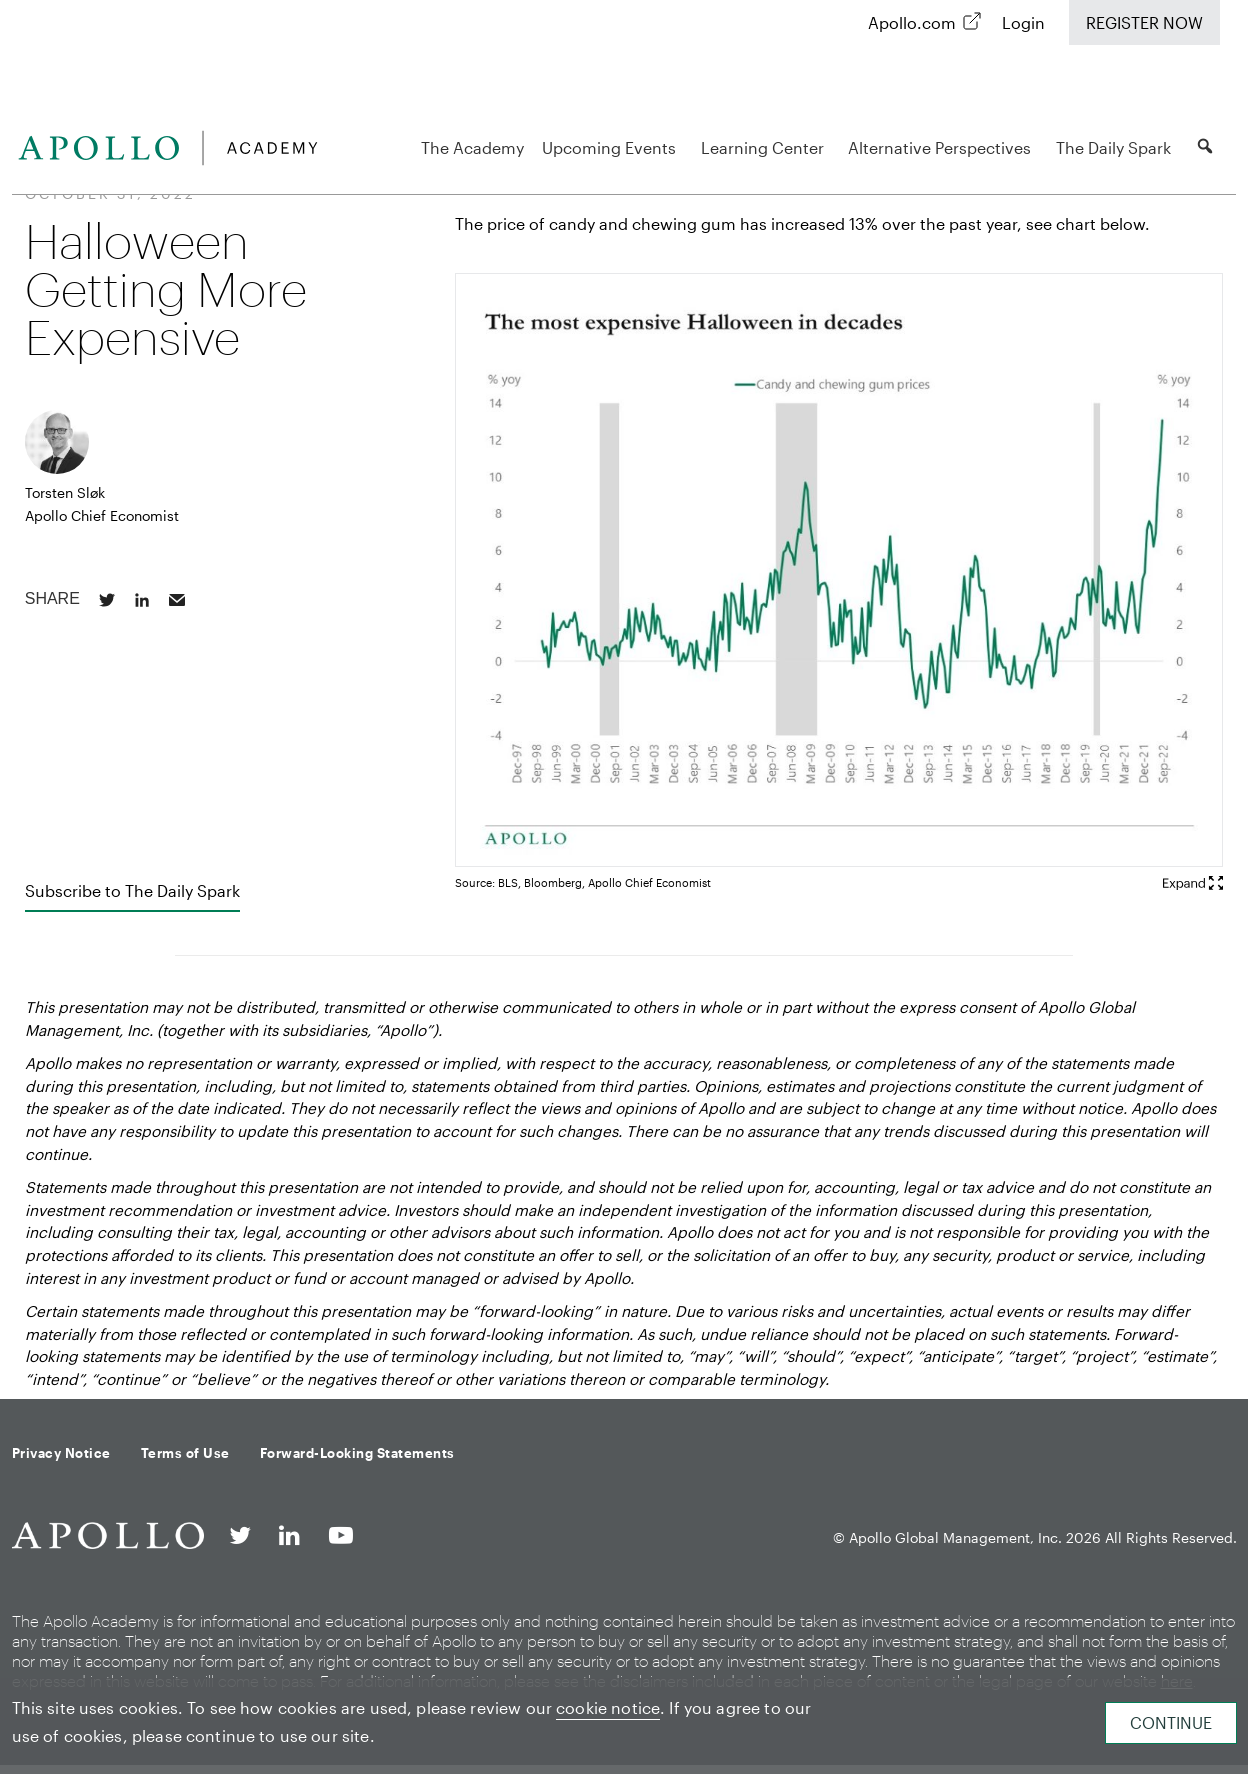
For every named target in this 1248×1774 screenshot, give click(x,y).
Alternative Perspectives (942, 147)
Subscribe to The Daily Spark (132, 890)
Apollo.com (912, 22)
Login (1023, 22)
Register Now (1144, 22)
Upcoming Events (612, 147)
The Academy (472, 147)
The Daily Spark (1116, 147)
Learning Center (765, 147)
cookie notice (608, 1707)
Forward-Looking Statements (357, 1453)
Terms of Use (185, 1453)
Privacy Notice (61, 1453)
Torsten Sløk (65, 492)
